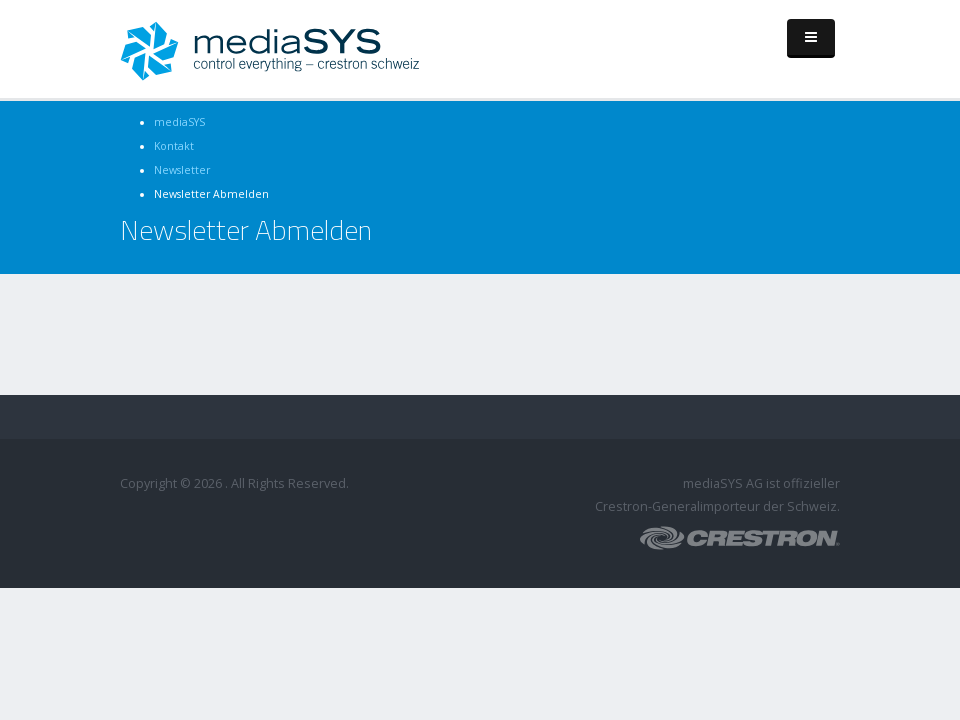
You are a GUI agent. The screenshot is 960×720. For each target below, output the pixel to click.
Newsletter (182, 170)
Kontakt (174, 146)
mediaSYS (179, 122)
